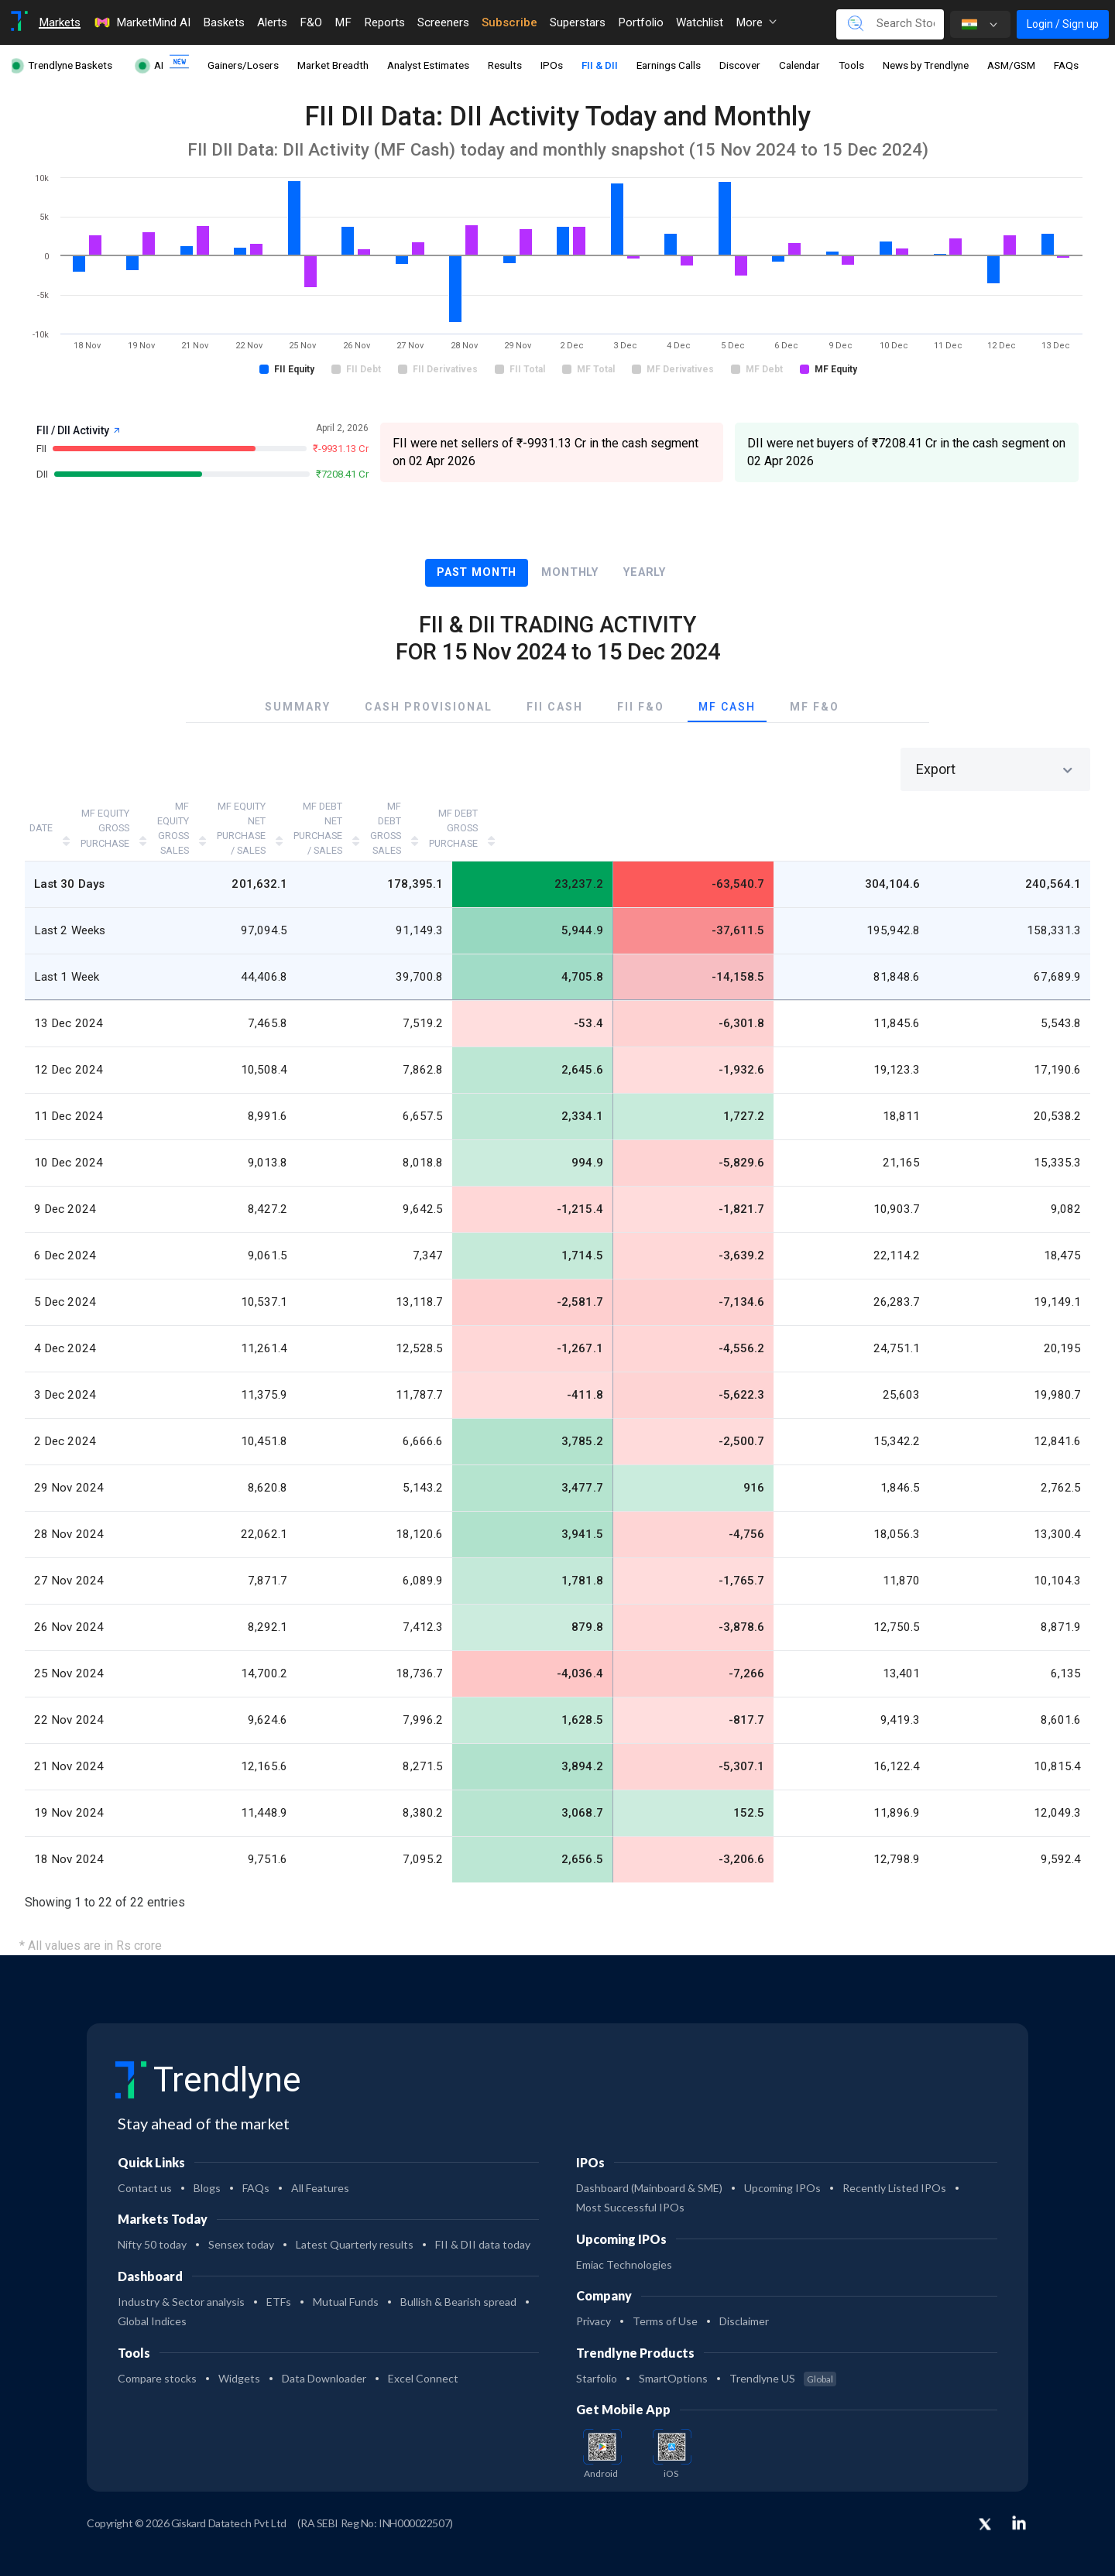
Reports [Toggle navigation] (384, 22)
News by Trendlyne (926, 65)
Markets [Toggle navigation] (60, 22)
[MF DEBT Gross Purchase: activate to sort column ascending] (1012, 817)
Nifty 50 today (152, 2220)
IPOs (551, 65)
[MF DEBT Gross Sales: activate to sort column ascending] (866, 817)
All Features (320, 2163)
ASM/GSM (1011, 65)
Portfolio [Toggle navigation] (641, 22)
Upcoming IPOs (782, 2163)
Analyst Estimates (428, 65)
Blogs (207, 2163)
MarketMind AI (141, 22)
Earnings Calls (668, 65)
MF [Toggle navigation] (343, 22)
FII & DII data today (482, 2220)
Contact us (145, 2163)
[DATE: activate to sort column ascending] (71, 817)
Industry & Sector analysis (181, 2277)
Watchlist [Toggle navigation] (699, 22)
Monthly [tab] (570, 572)
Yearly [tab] (644, 572)
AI (158, 65)
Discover (739, 65)
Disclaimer (744, 2297)
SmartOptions (673, 2354)
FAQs (1066, 65)
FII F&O (640, 707)
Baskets (224, 22)
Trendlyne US (782, 2354)
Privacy (593, 2297)
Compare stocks (157, 2354)
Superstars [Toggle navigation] (578, 22)
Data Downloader (324, 2354)
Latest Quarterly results (354, 2220)
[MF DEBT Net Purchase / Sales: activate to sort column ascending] (707, 817)
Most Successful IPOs (630, 2183)
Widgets (239, 2354)
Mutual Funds (346, 2277)
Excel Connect (423, 2354)
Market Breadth (333, 65)
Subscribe (509, 22)
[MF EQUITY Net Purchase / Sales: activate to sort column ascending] (521, 817)
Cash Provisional (428, 707)
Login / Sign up (1063, 24)
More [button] (756, 22)
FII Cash (555, 707)
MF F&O (814, 707)
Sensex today (241, 2220)
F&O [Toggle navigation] (311, 22)
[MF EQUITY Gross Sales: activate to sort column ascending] (354, 817)
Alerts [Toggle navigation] (272, 22)
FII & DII (600, 65)
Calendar (799, 65)
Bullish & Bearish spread (458, 2277)
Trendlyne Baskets (70, 65)
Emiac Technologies (624, 2240)
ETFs (278, 2277)
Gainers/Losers (243, 65)
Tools (851, 65)
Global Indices (152, 2297)
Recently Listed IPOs (894, 2163)
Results (505, 65)
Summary (298, 707)
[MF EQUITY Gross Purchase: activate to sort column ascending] (199, 817)
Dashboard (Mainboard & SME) (649, 2163)
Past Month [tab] (476, 572)
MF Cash (727, 707)
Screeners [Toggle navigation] (443, 22)
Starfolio (596, 2354)
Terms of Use (665, 2297)
